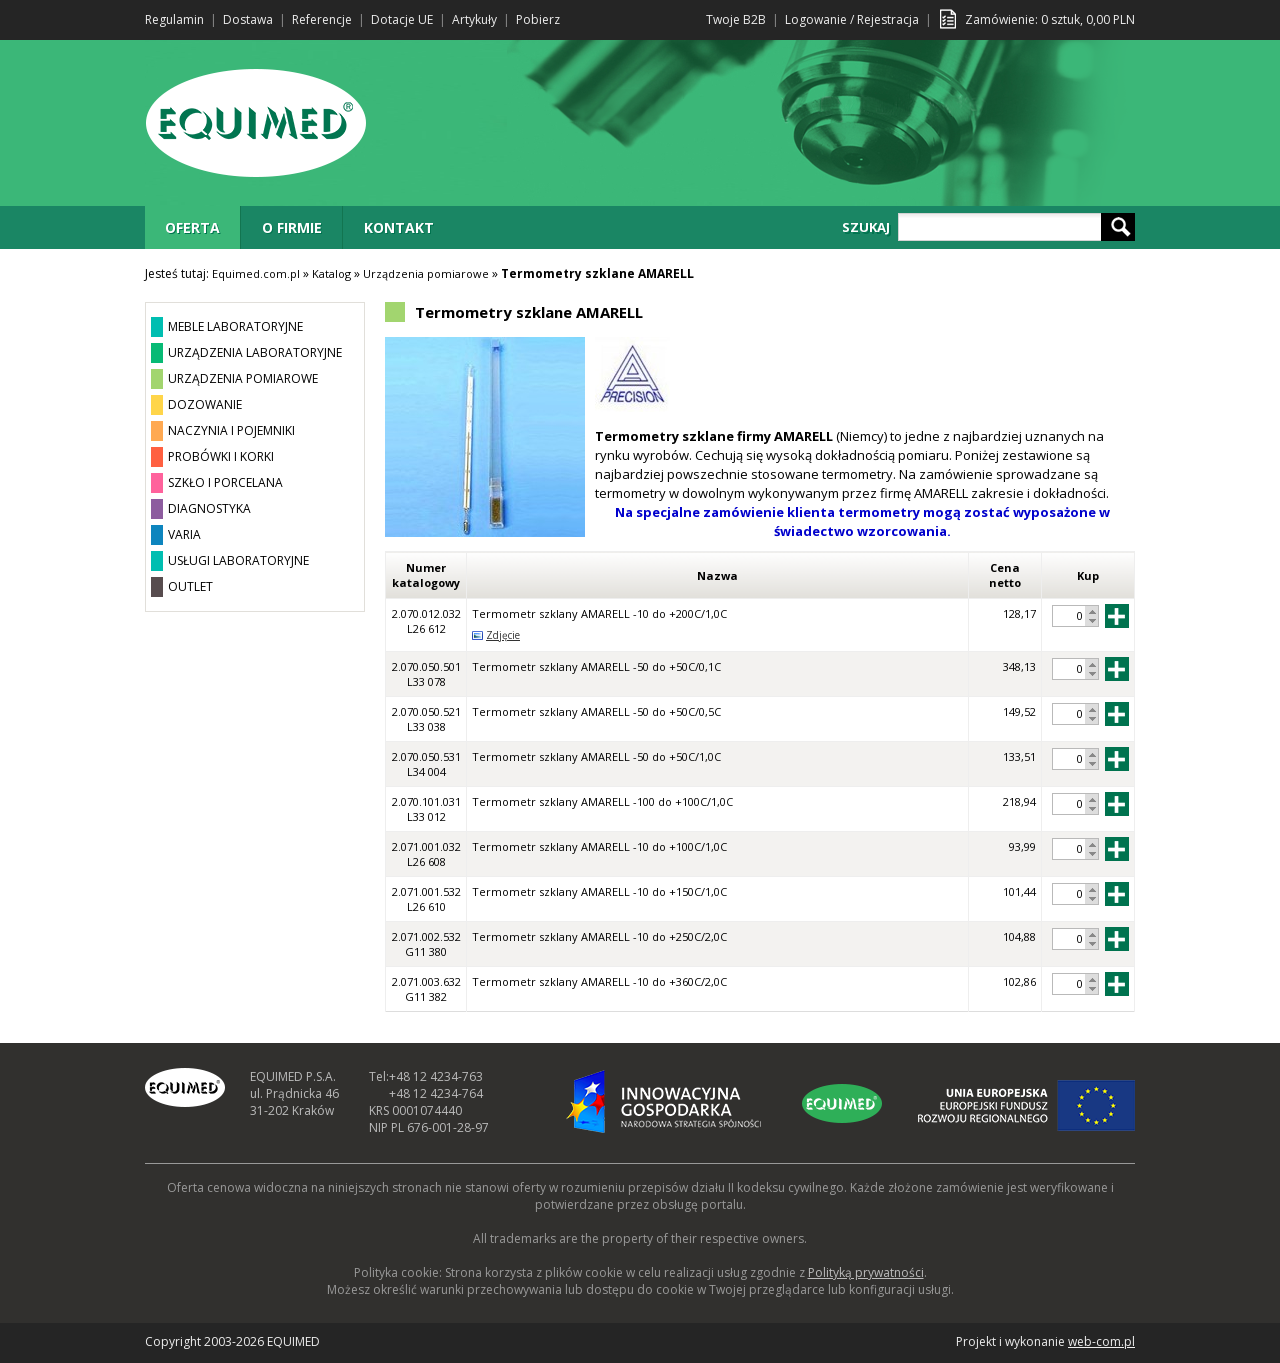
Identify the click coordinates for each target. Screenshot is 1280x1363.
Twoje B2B (736, 19)
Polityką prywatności (866, 1272)
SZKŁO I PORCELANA (225, 482)
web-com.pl (1101, 1341)
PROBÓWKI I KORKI (221, 456)
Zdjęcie (503, 635)
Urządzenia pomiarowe (426, 273)
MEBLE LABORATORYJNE (235, 326)
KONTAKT (399, 227)
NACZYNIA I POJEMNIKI (231, 430)
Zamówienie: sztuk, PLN (1050, 19)
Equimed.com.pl (256, 273)
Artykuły (474, 19)
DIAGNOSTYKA (209, 508)
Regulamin (174, 19)
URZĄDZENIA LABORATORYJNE (255, 352)
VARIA (184, 534)
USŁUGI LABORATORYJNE (238, 560)
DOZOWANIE (205, 404)
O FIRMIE (292, 227)
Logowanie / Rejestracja (852, 19)
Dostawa (248, 19)
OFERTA (192, 227)
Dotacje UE (402, 19)
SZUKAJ (866, 227)
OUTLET (190, 586)
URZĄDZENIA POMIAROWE (243, 378)
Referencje (322, 19)
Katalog (331, 273)
